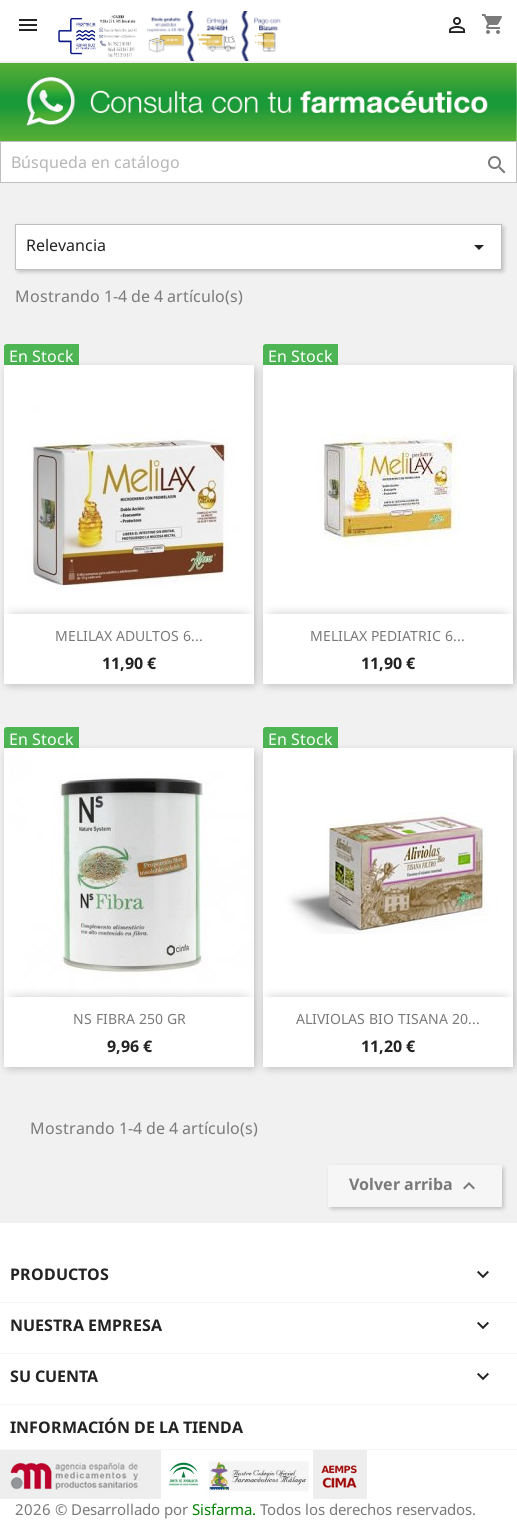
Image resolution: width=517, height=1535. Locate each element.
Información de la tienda (126, 1427)
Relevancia (258, 246)
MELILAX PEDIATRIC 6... (387, 635)
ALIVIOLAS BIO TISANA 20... (388, 1018)
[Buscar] (258, 162)
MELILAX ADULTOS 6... (129, 635)
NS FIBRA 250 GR (129, 1018)
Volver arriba (415, 1185)
